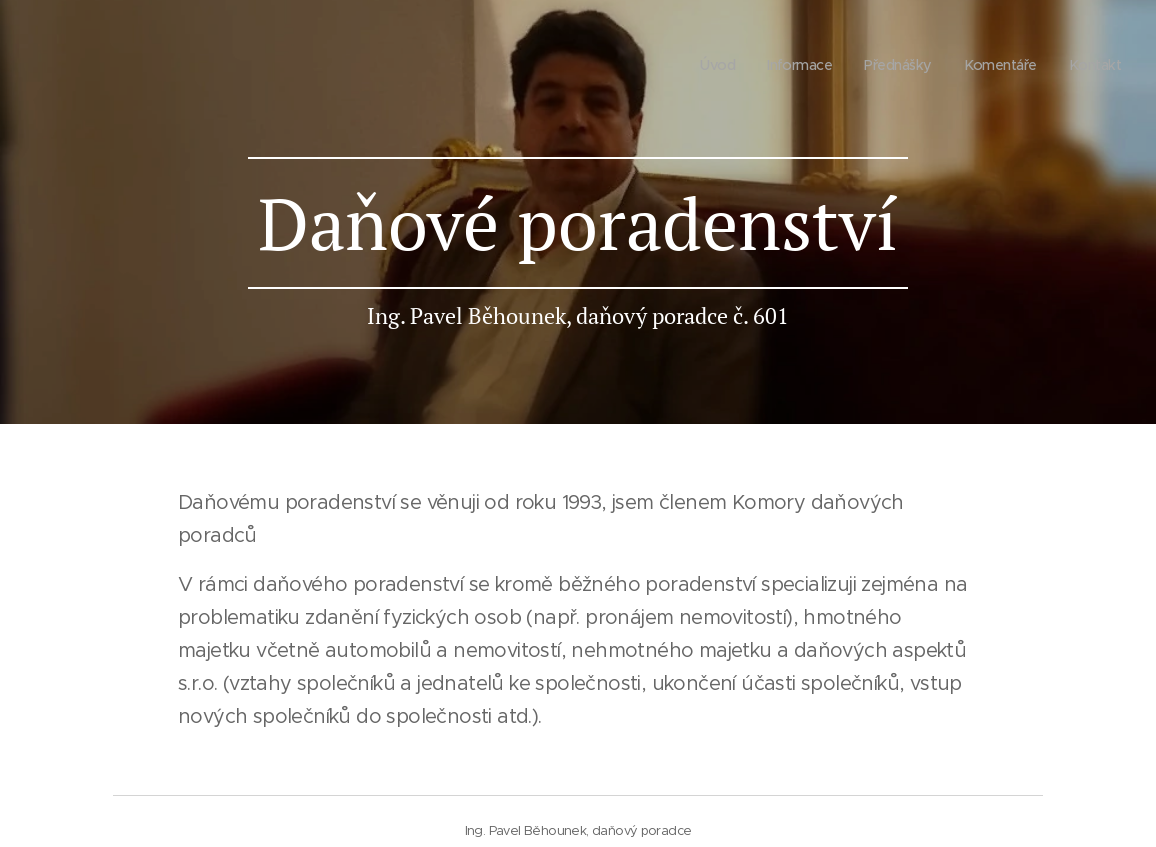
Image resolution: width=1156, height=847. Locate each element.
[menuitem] (704, 65)
